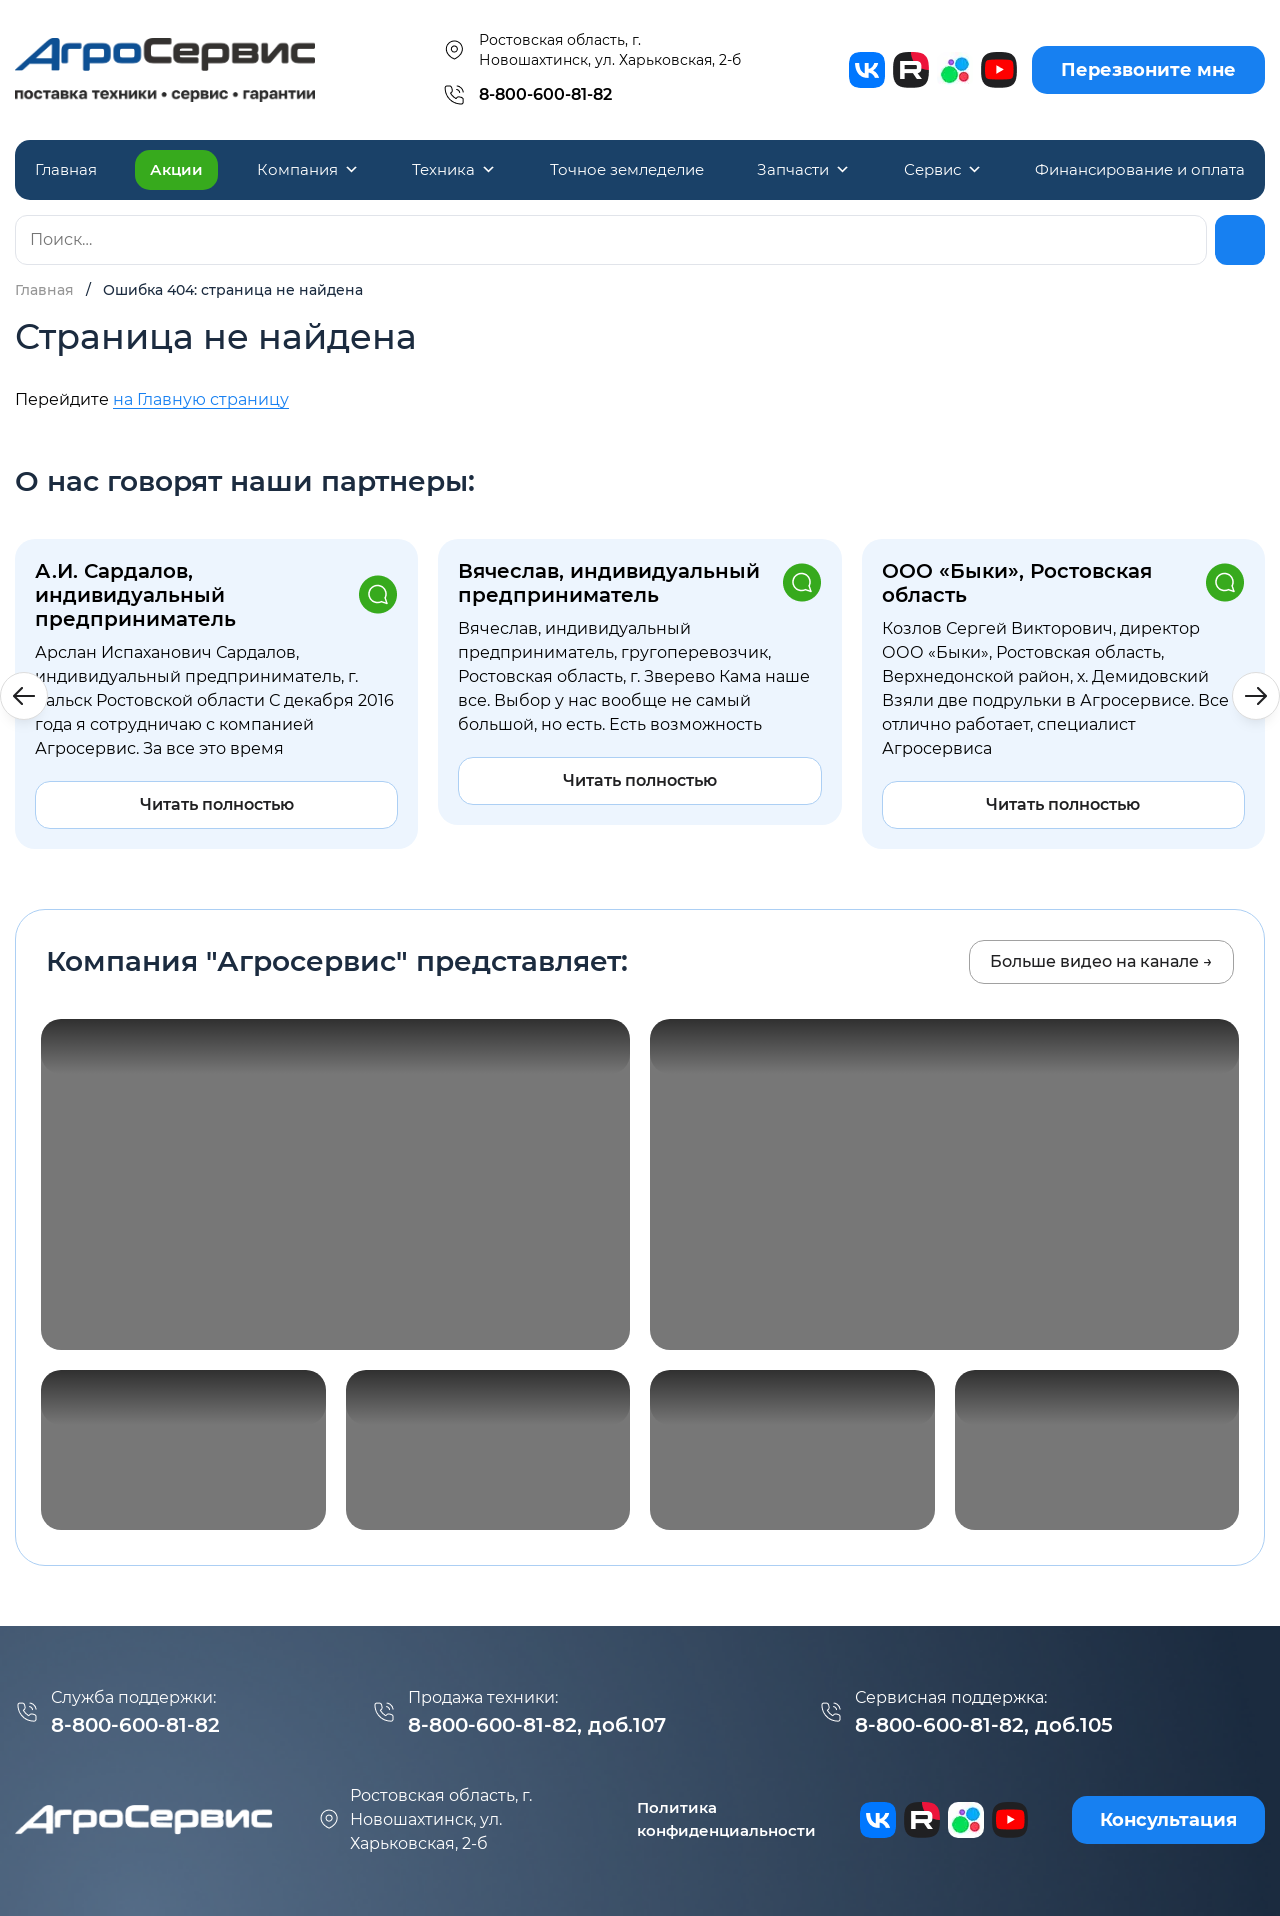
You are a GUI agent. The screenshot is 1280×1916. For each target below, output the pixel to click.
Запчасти (803, 170)
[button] (1256, 696)
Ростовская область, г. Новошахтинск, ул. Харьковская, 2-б (591, 50)
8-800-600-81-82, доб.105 (984, 1725)
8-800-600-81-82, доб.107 (537, 1725)
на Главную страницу (201, 399)
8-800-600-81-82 (545, 94)
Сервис (943, 170)
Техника (454, 170)
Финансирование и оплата (1140, 169)
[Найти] (1240, 240)
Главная (66, 169)
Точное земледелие (627, 169)
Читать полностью (217, 804)
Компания (308, 170)
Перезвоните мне (1148, 70)
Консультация (1168, 1820)
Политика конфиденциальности (726, 1819)
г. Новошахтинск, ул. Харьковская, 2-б (424, 1819)
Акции (176, 169)
